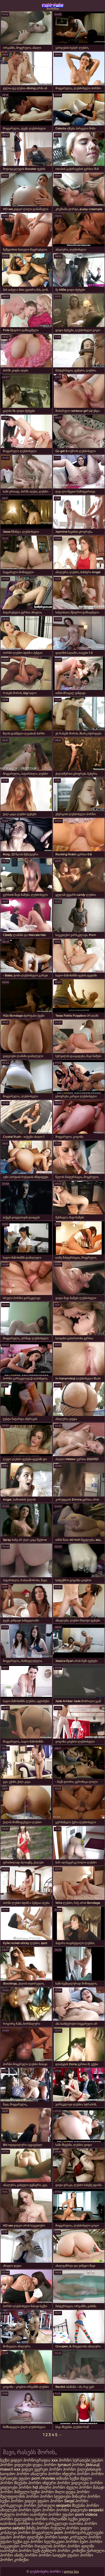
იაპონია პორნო (83, 2523)
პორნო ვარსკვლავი (49, 2523)
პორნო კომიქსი (71, 2550)
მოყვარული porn (47, 2532)
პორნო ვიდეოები (72, 2510)
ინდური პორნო (76, 2474)
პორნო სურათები (75, 2460)
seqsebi (64, 2505)
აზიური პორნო (52, 2487)
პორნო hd (28, 2487)
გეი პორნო (33, 2541)
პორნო (78, 2465)
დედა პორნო (45, 2465)
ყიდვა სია (71, 2571)
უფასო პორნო (50, 2501)
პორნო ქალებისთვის (82, 2469)
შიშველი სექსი (27, 2492)
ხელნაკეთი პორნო (61, 2541)
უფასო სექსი (11, 2541)
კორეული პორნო (85, 2537)
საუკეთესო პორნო (16, 2546)
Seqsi (69, 2501)
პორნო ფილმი (80, 2546)
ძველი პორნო (79, 2487)
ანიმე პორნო (26, 2555)
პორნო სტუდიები (55, 2496)
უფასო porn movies (37, 2478)
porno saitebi (12, 2528)
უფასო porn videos (79, 2514)
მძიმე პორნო (38, 2528)
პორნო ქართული (39, 2505)
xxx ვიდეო (23, 2469)
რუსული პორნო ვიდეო (71, 2528)
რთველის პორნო (50, 2546)
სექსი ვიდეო (11, 2460)
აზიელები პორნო (16, 2510)
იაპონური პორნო (45, 2514)
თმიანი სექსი (67, 2478)
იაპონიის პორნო (15, 2523)
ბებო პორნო (44, 2510)
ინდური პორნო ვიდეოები (65, 2483)
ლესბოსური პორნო (52, 6)
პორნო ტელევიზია (17, 2519)
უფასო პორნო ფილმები (21, 2537)
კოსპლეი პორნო (15, 2532)
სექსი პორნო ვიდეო (18, 2501)
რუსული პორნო (14, 2514)
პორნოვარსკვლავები (83, 2532)
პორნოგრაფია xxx (40, 2460)
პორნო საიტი (56, 2537)
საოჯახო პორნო (14, 2474)
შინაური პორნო (86, 2496)
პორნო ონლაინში (51, 2519)
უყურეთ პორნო (48, 2469)
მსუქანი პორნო (27, 2483)
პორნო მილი (53, 2492)
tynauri (64, 2465)
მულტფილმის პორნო (19, 2496)
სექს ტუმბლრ (44, 2550)
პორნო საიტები (52, 2555)
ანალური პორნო (45, 2474)
